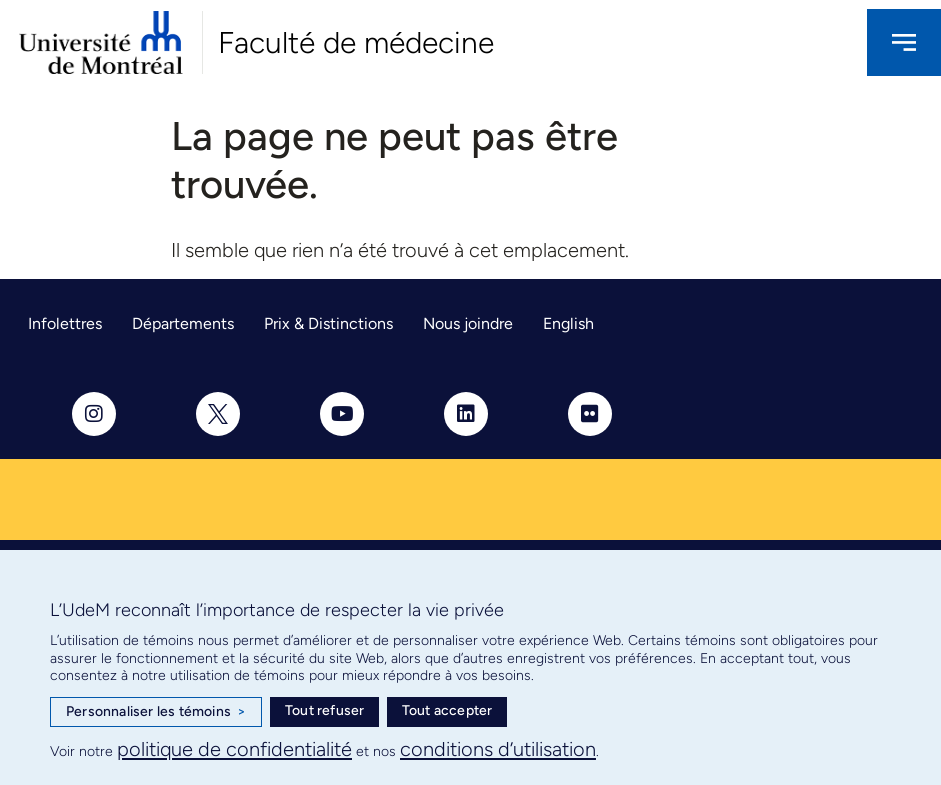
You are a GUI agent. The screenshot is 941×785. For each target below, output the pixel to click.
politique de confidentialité (234, 749)
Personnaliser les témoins (156, 712)
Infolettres (65, 323)
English (568, 323)
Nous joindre (468, 323)
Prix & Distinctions (328, 323)
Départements (183, 323)
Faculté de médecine (356, 42)
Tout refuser (324, 710)
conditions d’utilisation (498, 749)
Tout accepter (447, 710)
